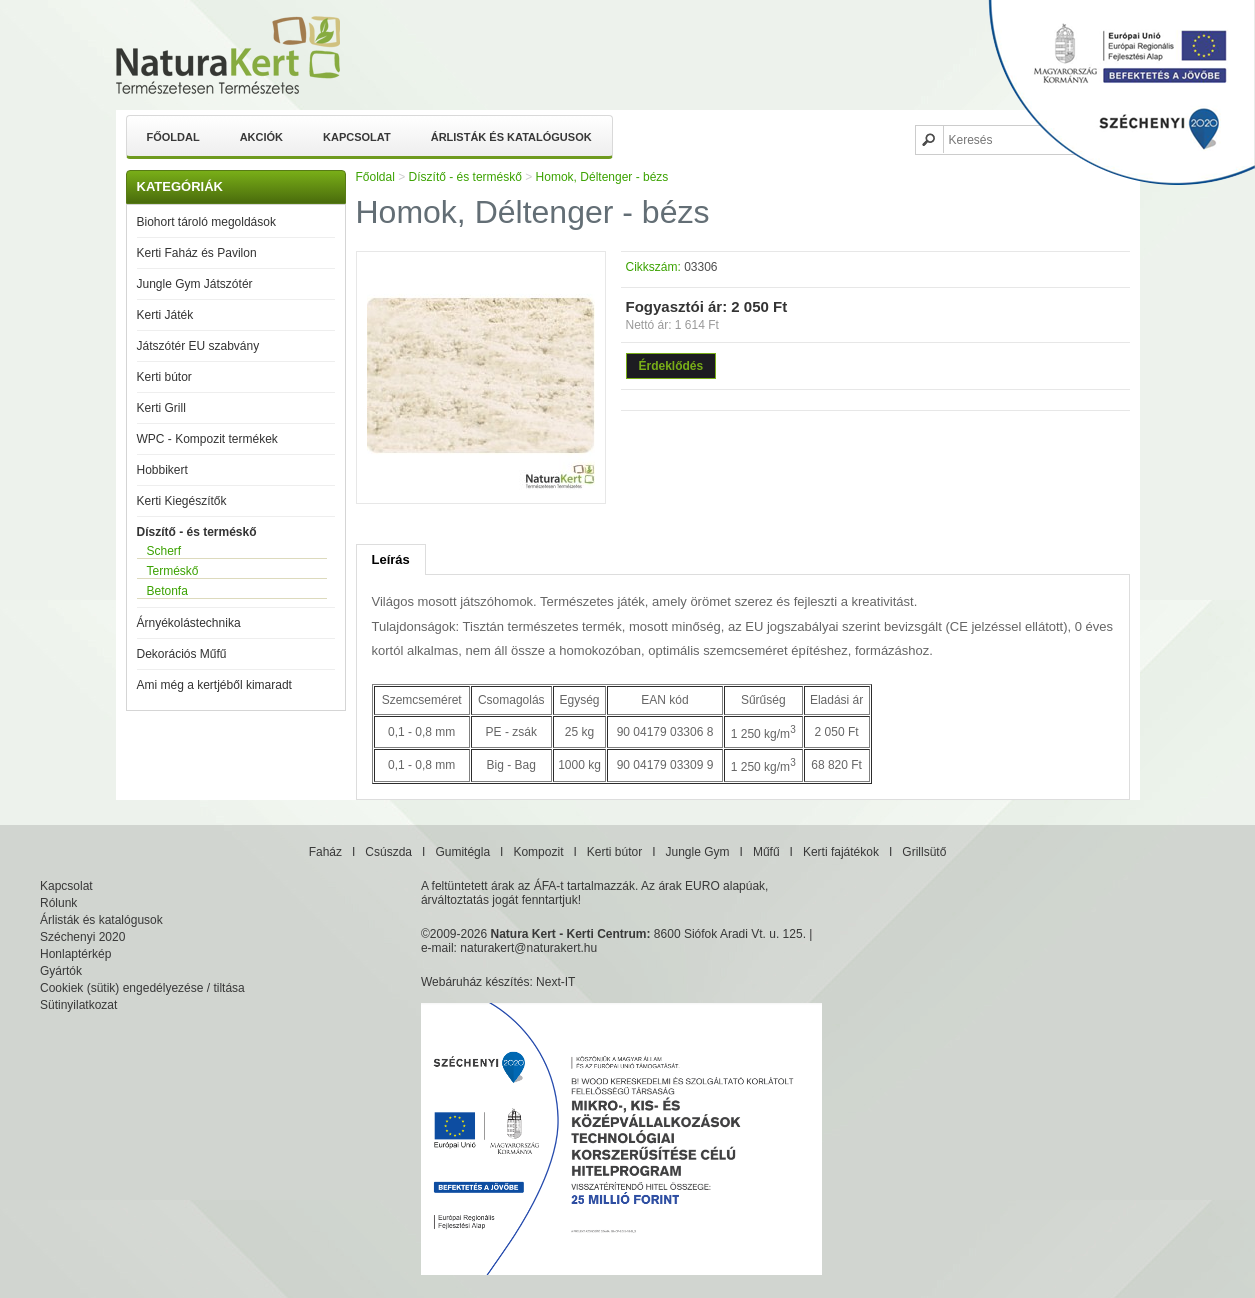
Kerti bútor (164, 377)
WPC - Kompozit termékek (207, 439)
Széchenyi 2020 (82, 937)
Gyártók (61, 971)
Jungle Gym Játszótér (195, 284)
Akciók (261, 137)
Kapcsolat (357, 137)
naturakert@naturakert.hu (528, 948)
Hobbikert (162, 470)
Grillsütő (924, 852)
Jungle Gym (698, 852)
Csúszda (388, 852)
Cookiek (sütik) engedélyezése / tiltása (142, 988)
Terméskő (173, 571)
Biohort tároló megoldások (206, 222)
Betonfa (167, 591)
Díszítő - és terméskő (197, 532)
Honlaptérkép (75, 954)
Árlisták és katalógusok (511, 137)
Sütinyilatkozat (78, 1005)
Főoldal (173, 137)
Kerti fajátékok (841, 852)
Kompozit (538, 852)
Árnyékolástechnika (189, 623)
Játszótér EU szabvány (198, 346)
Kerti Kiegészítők (182, 501)
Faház (325, 852)
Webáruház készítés (475, 982)
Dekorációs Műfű (182, 654)
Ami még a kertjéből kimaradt (214, 685)
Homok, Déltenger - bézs (602, 177)
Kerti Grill (161, 408)
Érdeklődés (671, 366)
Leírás (391, 559)
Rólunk (58, 903)
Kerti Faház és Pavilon (197, 253)
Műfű (766, 852)
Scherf (164, 551)
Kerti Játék (165, 315)
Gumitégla (462, 852)
